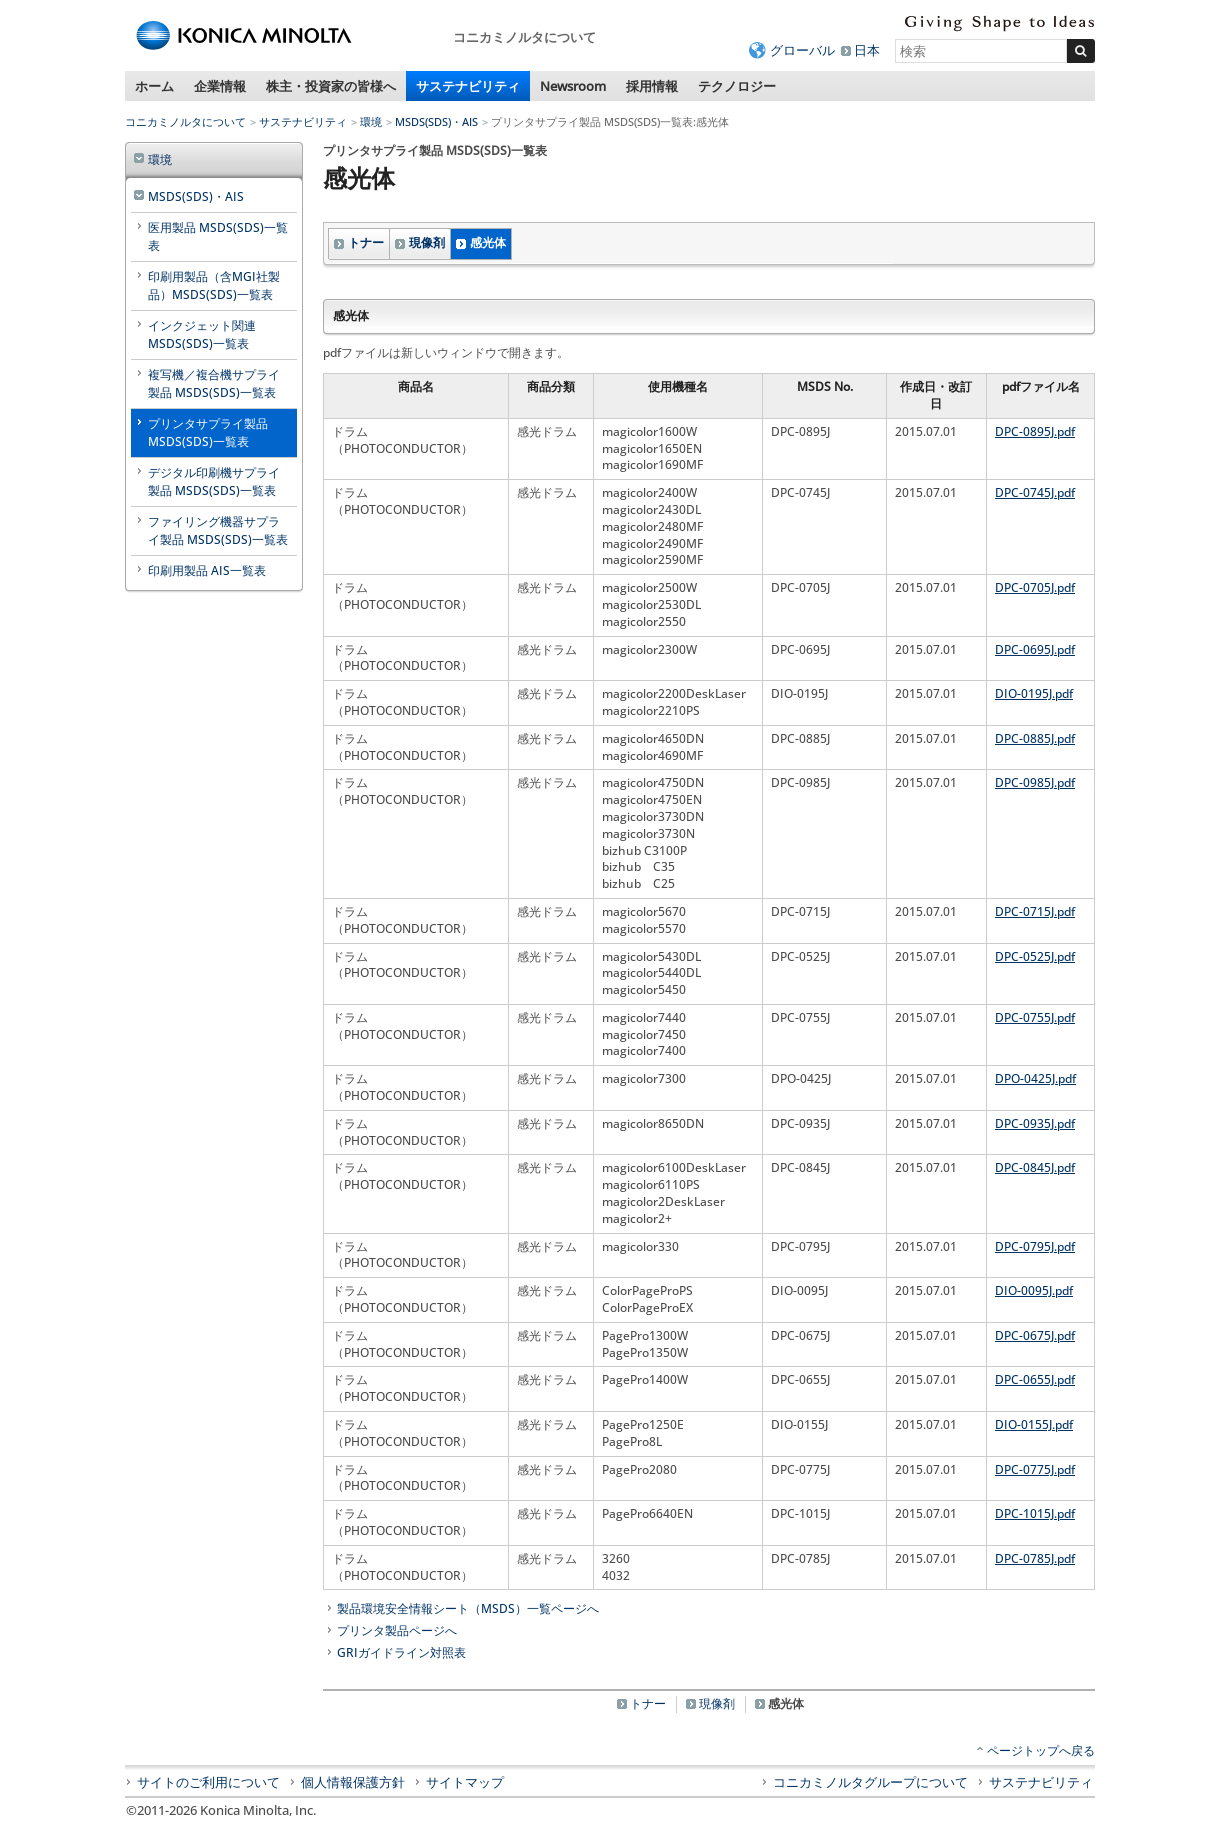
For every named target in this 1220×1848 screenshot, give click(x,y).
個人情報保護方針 (353, 1782)
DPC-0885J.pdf (1035, 738)
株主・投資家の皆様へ (331, 86)
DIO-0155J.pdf (1034, 1424)
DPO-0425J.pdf (1035, 1078)
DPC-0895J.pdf (1035, 431)
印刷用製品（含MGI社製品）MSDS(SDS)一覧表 (214, 285)
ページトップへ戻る (1041, 1750)
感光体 (488, 242)
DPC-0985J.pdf (1035, 782)
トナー (366, 242)
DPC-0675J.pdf (1035, 1335)
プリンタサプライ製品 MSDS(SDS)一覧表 (208, 432)
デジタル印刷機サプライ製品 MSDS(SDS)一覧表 (214, 481)
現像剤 (427, 242)
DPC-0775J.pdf (1035, 1469)
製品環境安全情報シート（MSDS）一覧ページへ (468, 1608)
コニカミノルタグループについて (870, 1782)
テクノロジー (737, 86)
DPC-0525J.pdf (1035, 956)
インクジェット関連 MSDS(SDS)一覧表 (202, 334)
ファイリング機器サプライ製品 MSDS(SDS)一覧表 (218, 530)
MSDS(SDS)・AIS (436, 121)
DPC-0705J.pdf (1035, 587)
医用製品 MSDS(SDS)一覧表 (218, 236)
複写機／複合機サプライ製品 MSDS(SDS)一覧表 (214, 383)
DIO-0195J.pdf (1034, 693)
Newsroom (573, 86)
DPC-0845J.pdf (1035, 1167)
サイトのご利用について (208, 1782)
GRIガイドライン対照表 (401, 1652)
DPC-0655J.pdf (1035, 1379)
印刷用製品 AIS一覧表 (207, 570)
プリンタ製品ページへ (397, 1630)
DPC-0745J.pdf (1035, 492)
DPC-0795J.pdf (1035, 1246)
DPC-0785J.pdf (1035, 1558)
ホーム (154, 86)
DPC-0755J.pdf (1035, 1017)
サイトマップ (465, 1782)
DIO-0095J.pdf (1034, 1290)
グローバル (802, 50)
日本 (867, 50)
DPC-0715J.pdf (1035, 911)
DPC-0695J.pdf (1035, 649)
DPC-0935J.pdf (1035, 1123)
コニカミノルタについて (185, 121)
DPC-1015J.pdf (1035, 1513)
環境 (371, 121)
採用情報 (652, 86)
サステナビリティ (468, 86)
